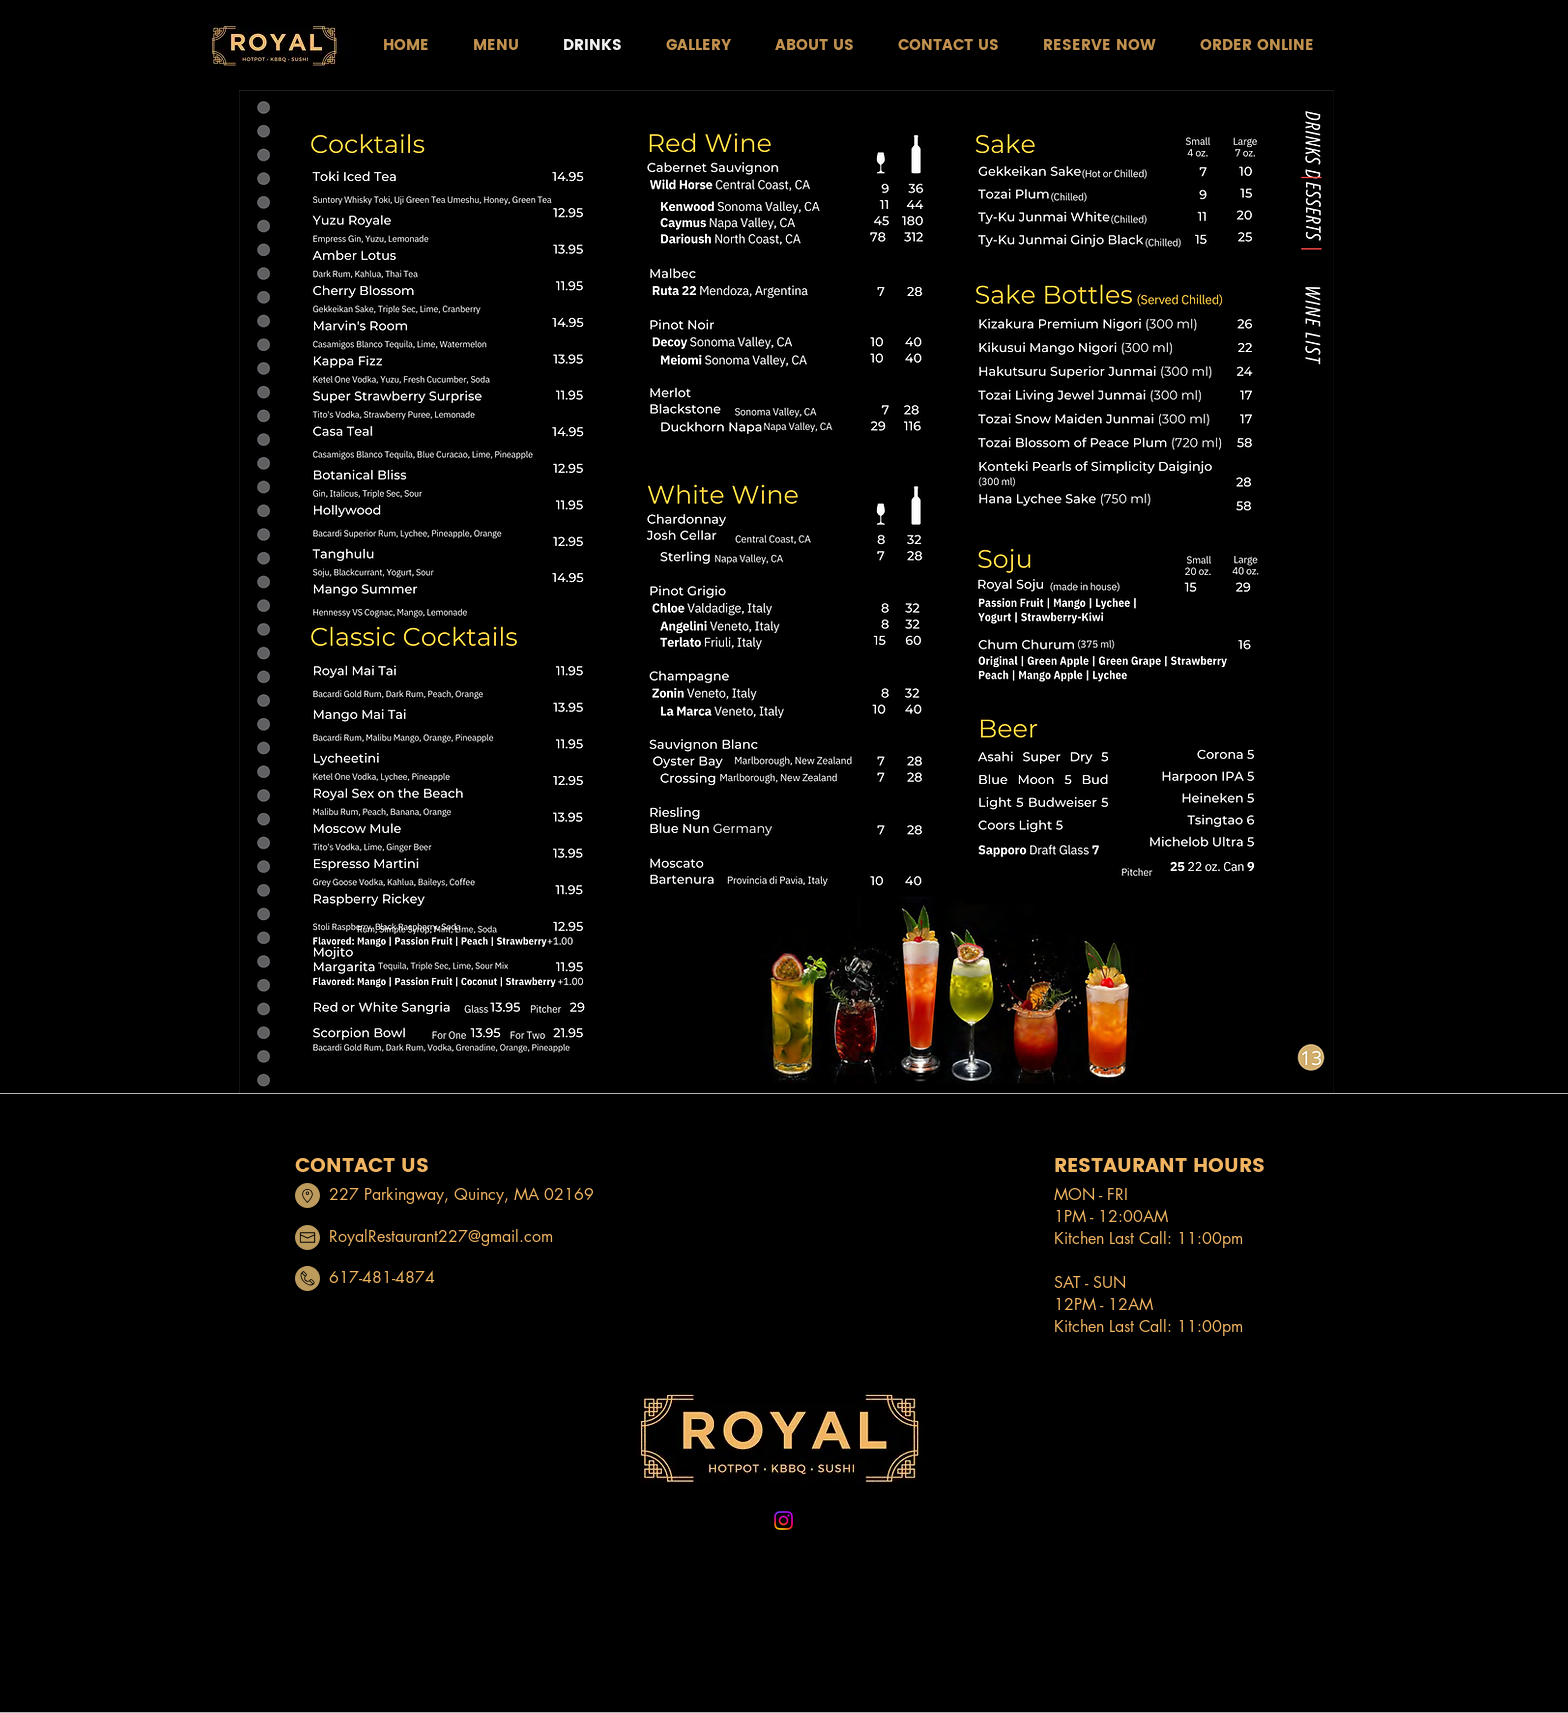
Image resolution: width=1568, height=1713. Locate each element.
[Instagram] (783, 1520)
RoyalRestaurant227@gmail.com (441, 1236)
